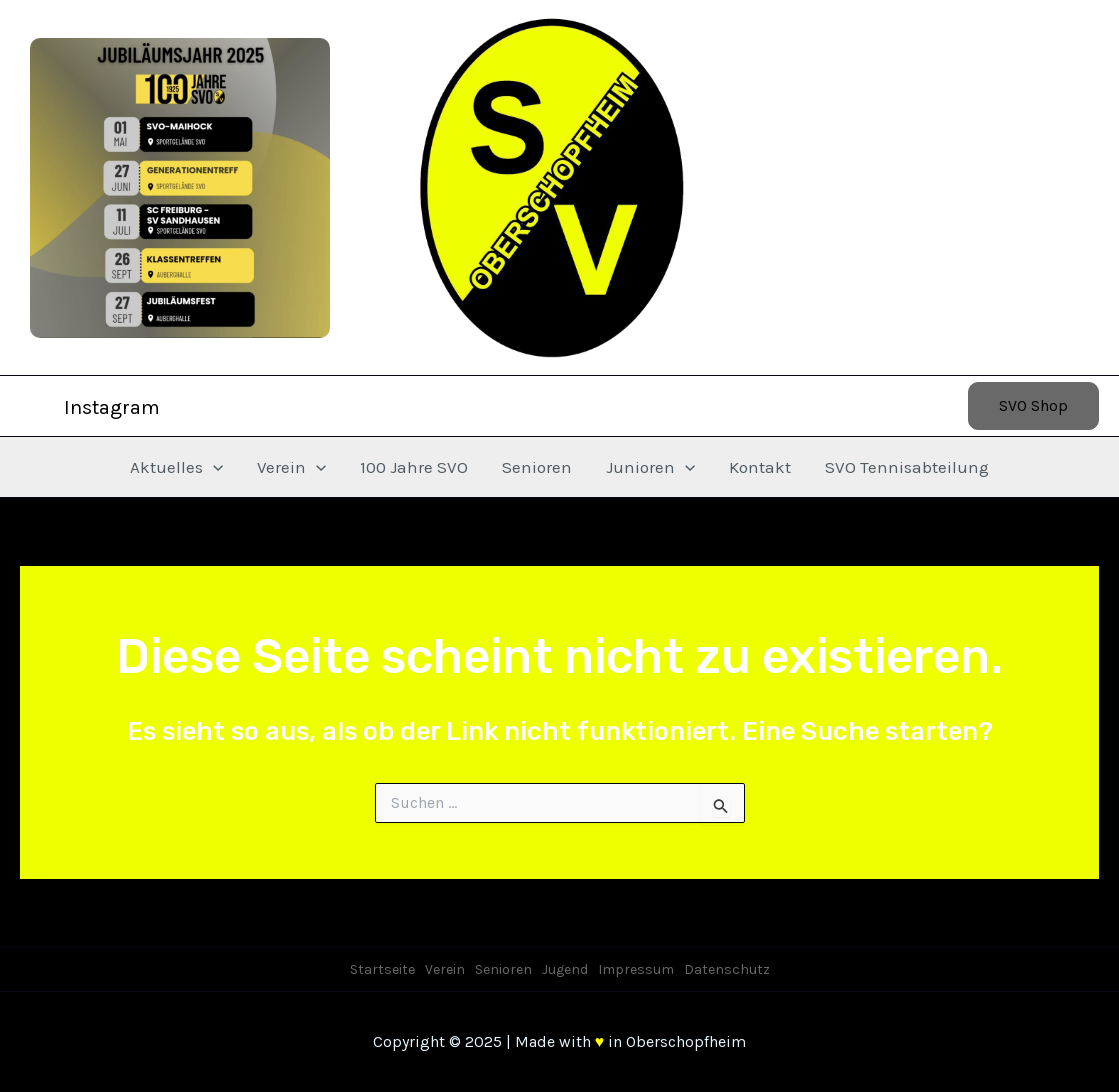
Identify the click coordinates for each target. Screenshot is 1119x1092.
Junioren (650, 467)
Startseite (382, 969)
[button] (1033, 406)
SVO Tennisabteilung (907, 467)
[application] (213, 467)
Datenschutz (727, 969)
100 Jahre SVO (414, 467)
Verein (291, 467)
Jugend (565, 969)
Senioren (537, 467)
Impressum (636, 969)
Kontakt (760, 467)
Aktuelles (176, 467)
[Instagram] (99, 408)
